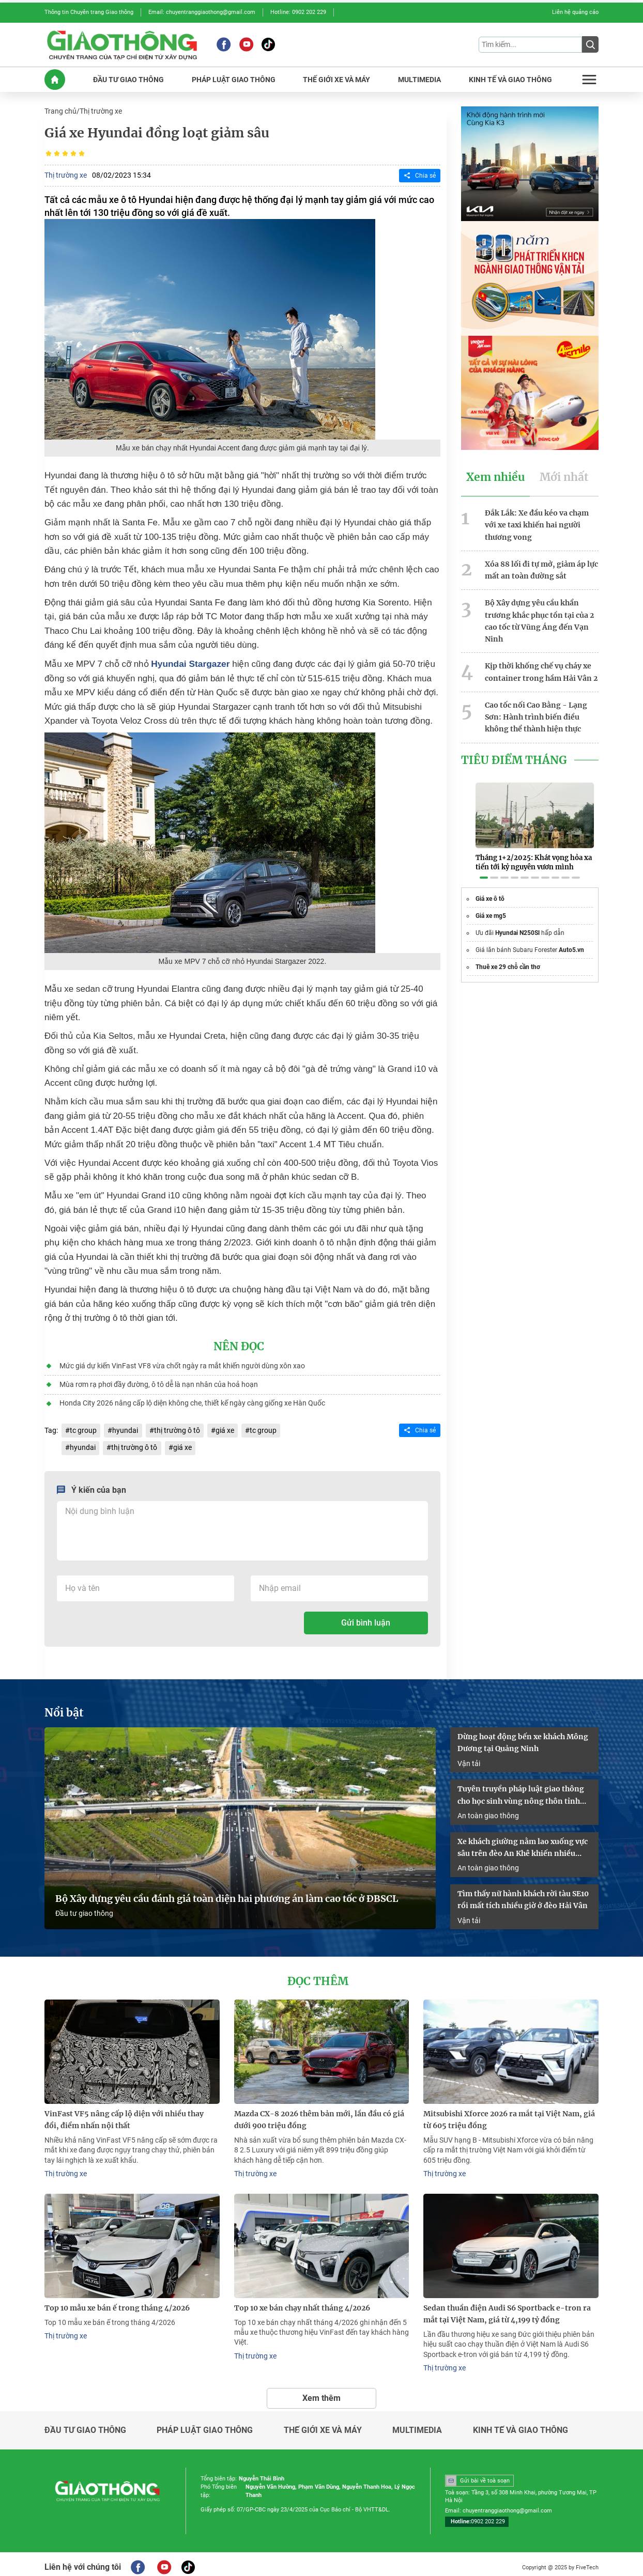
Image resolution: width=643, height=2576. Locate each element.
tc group (83, 1428)
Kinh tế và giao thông (520, 2423)
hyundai (125, 1428)
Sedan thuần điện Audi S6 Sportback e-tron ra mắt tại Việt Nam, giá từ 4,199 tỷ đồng (507, 2307)
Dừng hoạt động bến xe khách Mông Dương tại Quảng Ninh (522, 1739)
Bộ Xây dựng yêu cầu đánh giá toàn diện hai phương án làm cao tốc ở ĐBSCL (226, 1893)
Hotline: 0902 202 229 (298, 12)
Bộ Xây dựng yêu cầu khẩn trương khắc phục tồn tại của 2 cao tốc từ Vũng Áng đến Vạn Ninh (539, 618)
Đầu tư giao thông (84, 1908)
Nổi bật (64, 1709)
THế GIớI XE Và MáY (336, 79)
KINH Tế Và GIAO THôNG (510, 79)
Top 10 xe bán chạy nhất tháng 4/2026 (302, 2301)
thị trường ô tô (177, 1428)
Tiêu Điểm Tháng (514, 755)
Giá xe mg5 (491, 904)
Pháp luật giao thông (205, 2423)
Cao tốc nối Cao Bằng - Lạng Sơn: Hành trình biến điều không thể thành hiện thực (536, 712)
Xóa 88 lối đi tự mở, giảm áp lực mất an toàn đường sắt (541, 567)
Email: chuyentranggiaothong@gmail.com (201, 12)
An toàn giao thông (488, 1811)
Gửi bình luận (365, 1620)
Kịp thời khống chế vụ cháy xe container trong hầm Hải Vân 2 (541, 668)
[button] (484, 866)
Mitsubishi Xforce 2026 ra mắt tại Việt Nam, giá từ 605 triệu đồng (509, 2114)
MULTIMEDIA (419, 79)
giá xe (224, 1428)
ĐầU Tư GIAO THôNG (128, 79)
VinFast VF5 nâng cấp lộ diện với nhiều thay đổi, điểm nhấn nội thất (124, 2114)
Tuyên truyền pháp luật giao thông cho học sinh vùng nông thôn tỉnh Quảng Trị (520, 1792)
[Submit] (590, 44)
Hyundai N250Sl (517, 921)
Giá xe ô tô (490, 887)
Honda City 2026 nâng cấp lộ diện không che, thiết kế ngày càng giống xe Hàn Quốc (192, 1401)
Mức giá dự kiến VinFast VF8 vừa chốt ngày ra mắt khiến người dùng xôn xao (181, 1364)
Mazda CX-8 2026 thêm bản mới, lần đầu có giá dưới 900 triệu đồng (319, 2114)
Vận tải (468, 1759)
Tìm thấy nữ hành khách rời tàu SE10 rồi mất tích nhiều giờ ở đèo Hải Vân (523, 1895)
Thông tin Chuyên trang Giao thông (88, 12)
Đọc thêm (317, 1977)
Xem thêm (321, 2391)
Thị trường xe (101, 110)
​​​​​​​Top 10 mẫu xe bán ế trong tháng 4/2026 (117, 2301)
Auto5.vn (571, 938)
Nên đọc (238, 1345)
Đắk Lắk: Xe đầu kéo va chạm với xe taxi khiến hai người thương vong (537, 523)
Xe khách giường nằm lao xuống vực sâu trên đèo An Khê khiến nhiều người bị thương (522, 1844)
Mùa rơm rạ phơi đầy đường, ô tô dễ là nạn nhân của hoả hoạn (158, 1382)
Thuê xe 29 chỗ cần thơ (508, 955)
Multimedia (417, 2423)
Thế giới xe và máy (323, 2423)
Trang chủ (60, 110)
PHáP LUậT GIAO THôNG (233, 79)
